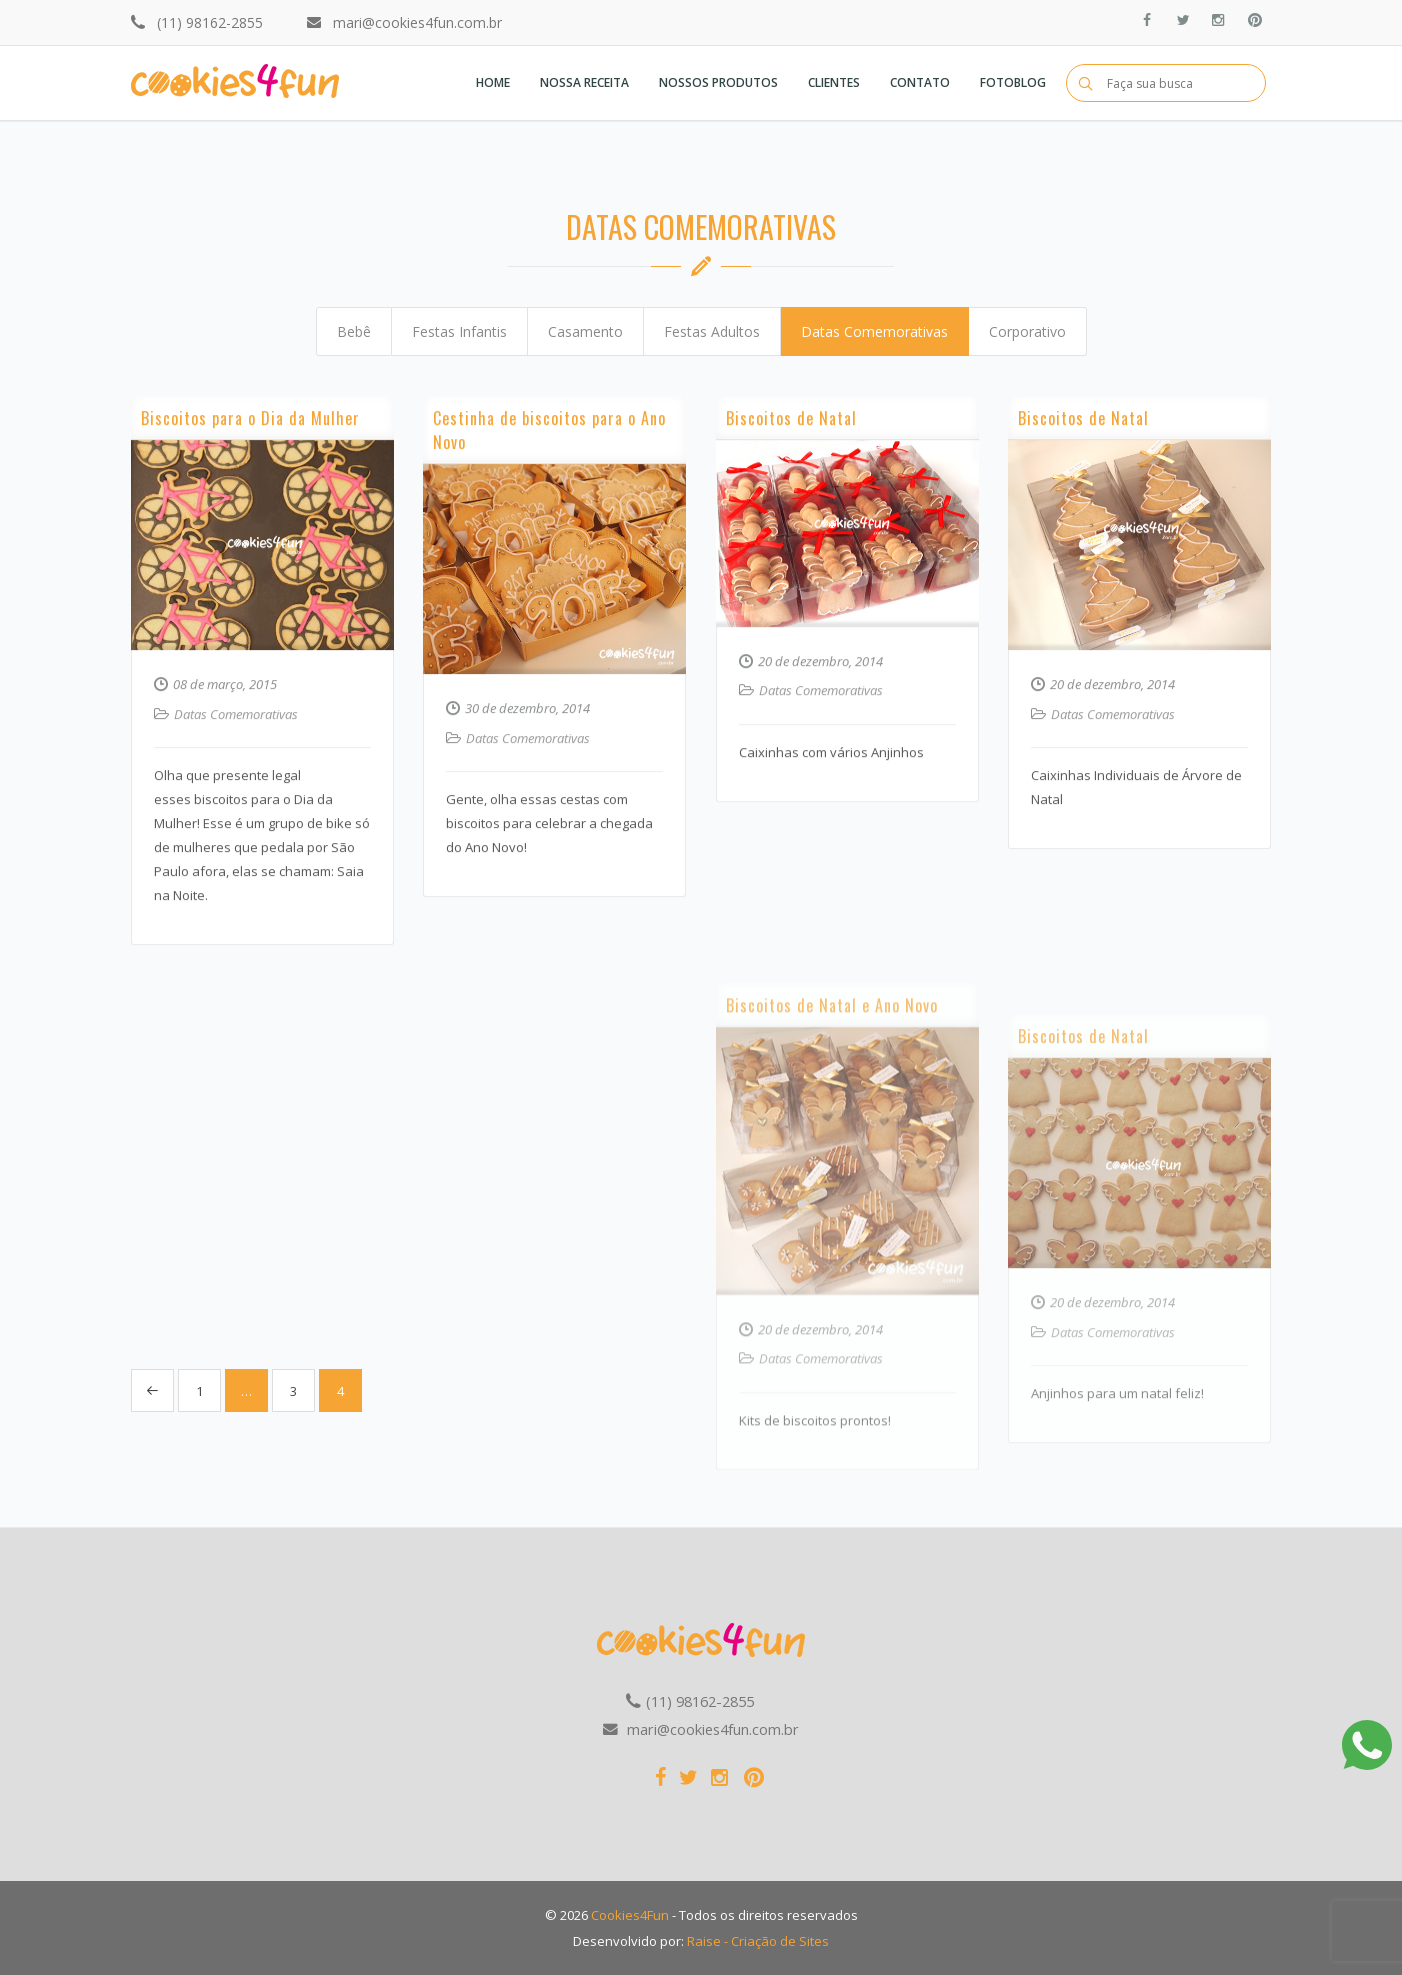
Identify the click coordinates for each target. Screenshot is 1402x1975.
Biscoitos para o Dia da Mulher (250, 498)
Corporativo (1027, 331)
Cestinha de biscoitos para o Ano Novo (549, 504)
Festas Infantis (459, 331)
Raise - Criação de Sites (758, 1941)
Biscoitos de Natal (791, 479)
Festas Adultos (712, 331)
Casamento (585, 331)
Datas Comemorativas (874, 331)
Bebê (354, 331)
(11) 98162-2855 (210, 22)
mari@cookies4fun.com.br (417, 22)
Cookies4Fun (630, 1915)
